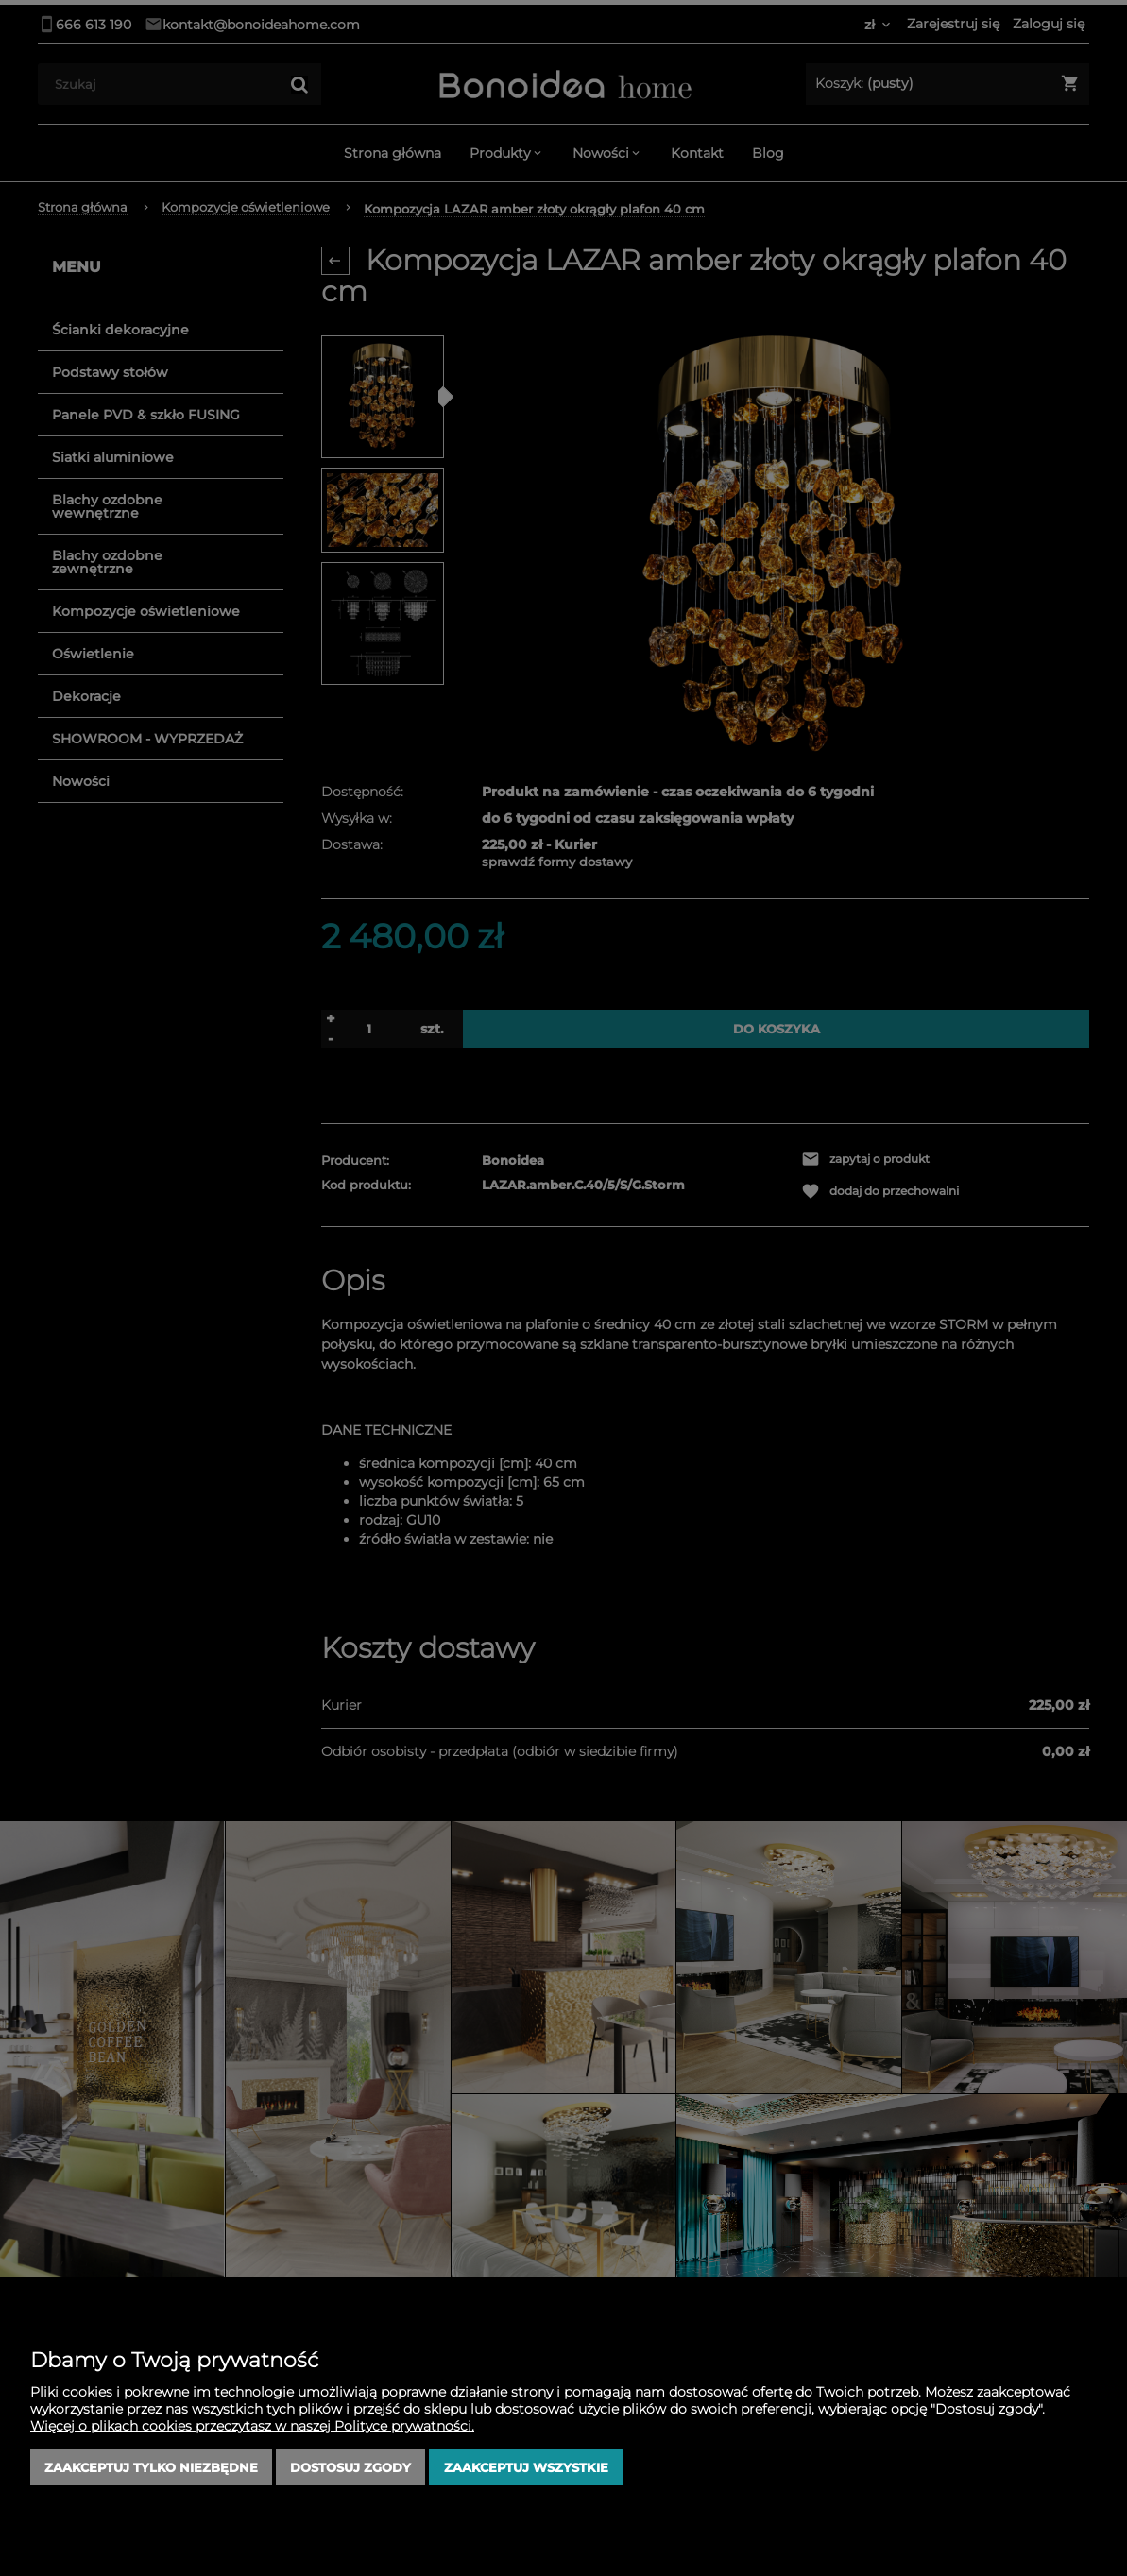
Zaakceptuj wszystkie (526, 2467)
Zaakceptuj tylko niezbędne (151, 2467)
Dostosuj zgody (350, 2467)
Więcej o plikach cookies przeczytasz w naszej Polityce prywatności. (252, 2425)
